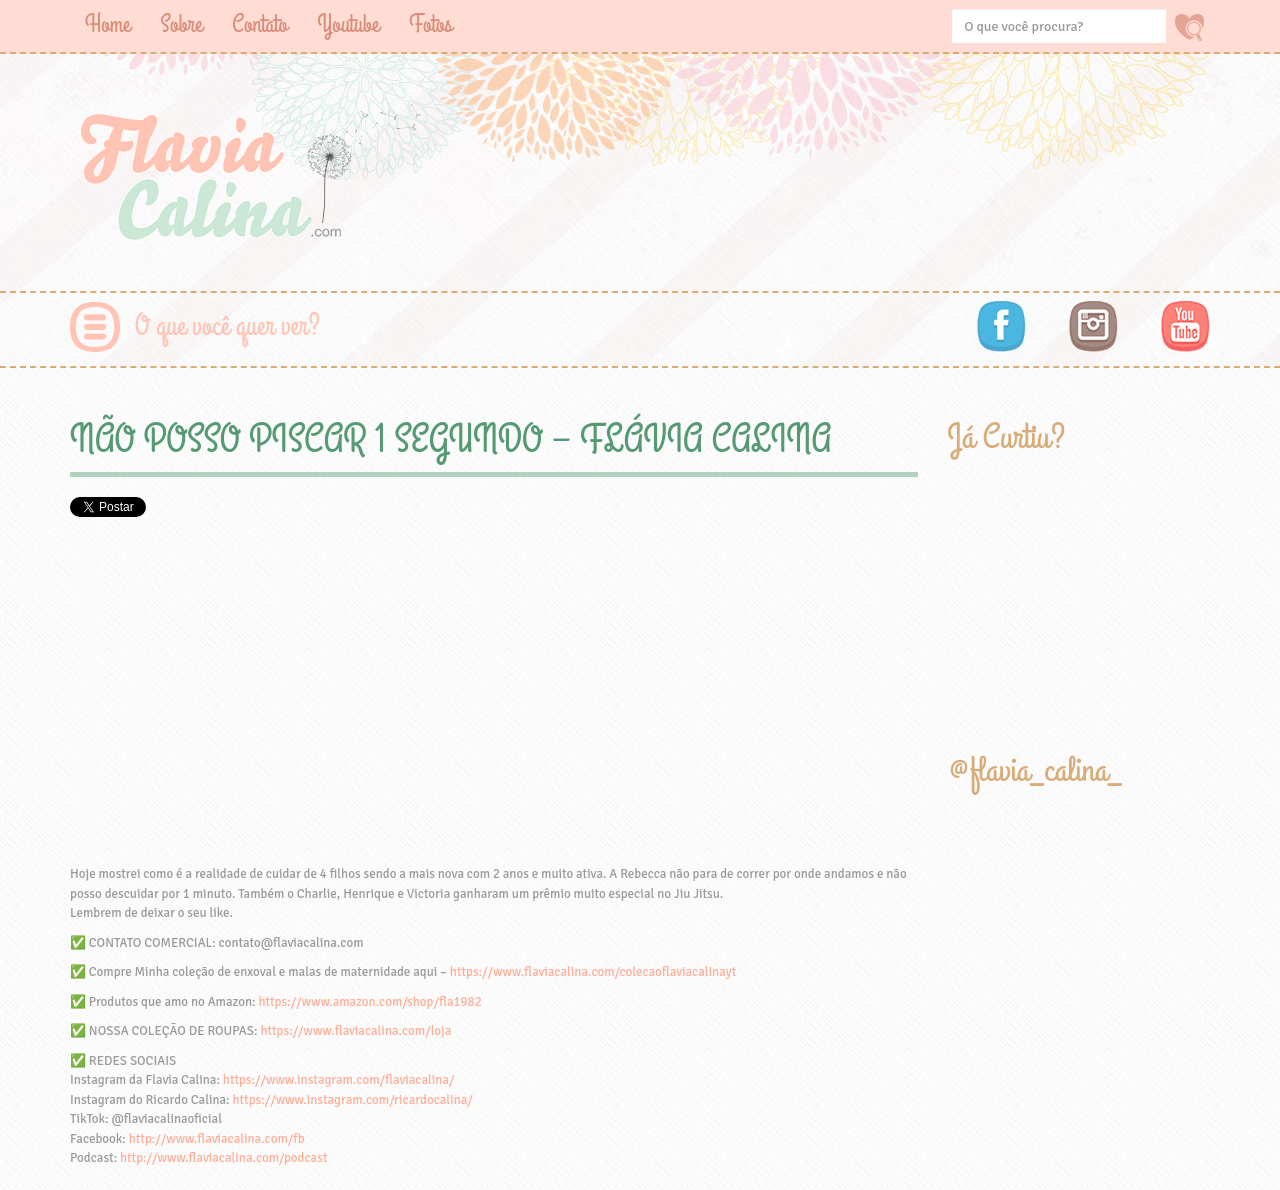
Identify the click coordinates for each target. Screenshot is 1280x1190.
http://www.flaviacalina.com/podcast (223, 1158)
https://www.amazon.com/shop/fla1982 (369, 1002)
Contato (259, 24)
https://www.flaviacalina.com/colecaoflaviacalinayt (593, 972)
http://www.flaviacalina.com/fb (217, 1139)
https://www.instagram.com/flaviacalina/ (339, 1080)
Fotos (430, 24)
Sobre (181, 24)
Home (107, 24)
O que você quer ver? (227, 326)
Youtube (348, 24)
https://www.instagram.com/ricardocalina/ (352, 1100)
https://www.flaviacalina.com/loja (355, 1031)
